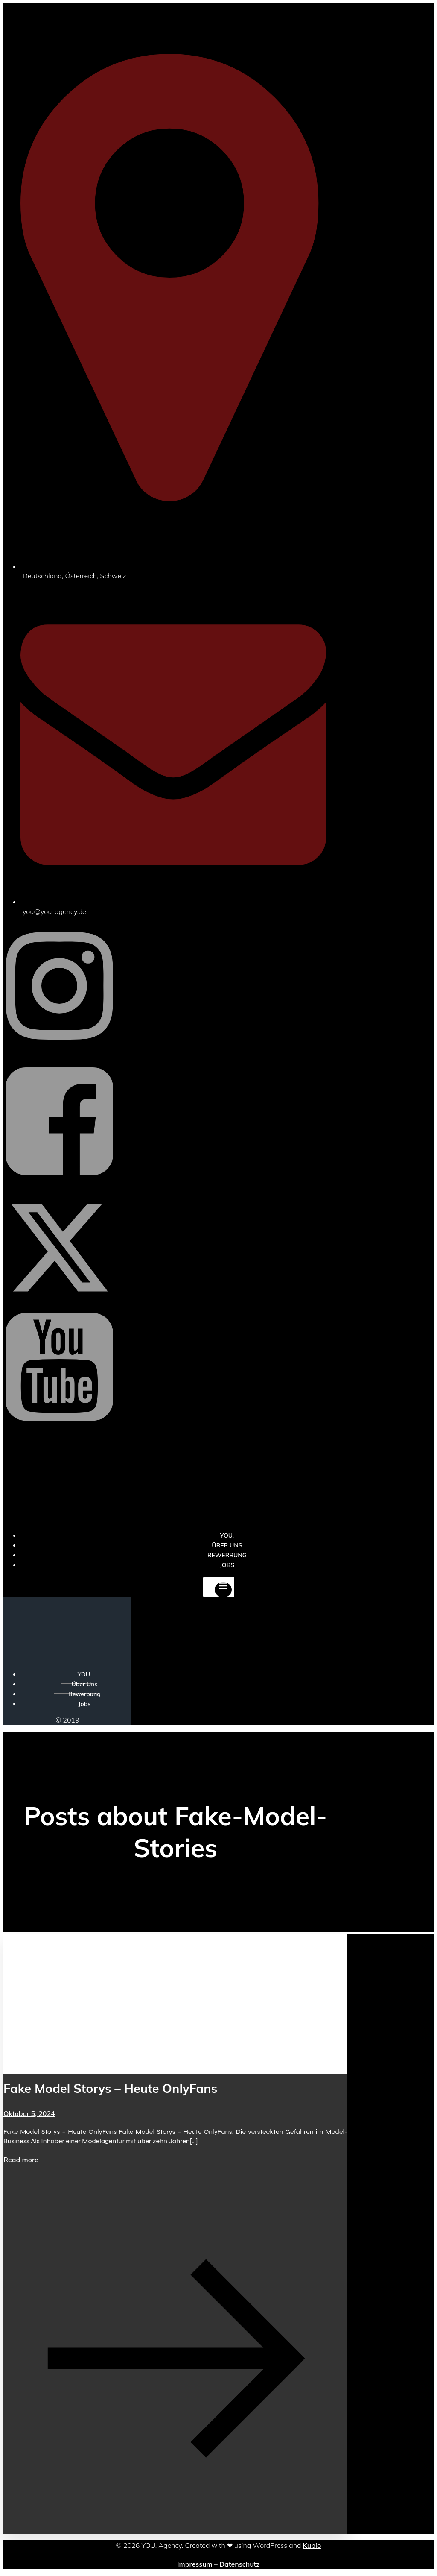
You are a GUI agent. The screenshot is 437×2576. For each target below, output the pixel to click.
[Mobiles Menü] (218, 1587)
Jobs (227, 1565)
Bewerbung (84, 1694)
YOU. (84, 1674)
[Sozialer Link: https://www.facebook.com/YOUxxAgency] (59, 1188)
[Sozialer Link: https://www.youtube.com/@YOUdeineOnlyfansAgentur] (59, 1434)
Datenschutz (239, 2564)
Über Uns (84, 1684)
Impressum (194, 2564)
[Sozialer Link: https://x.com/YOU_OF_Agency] (59, 1298)
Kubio (312, 2545)
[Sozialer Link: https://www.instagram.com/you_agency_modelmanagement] (59, 1053)
